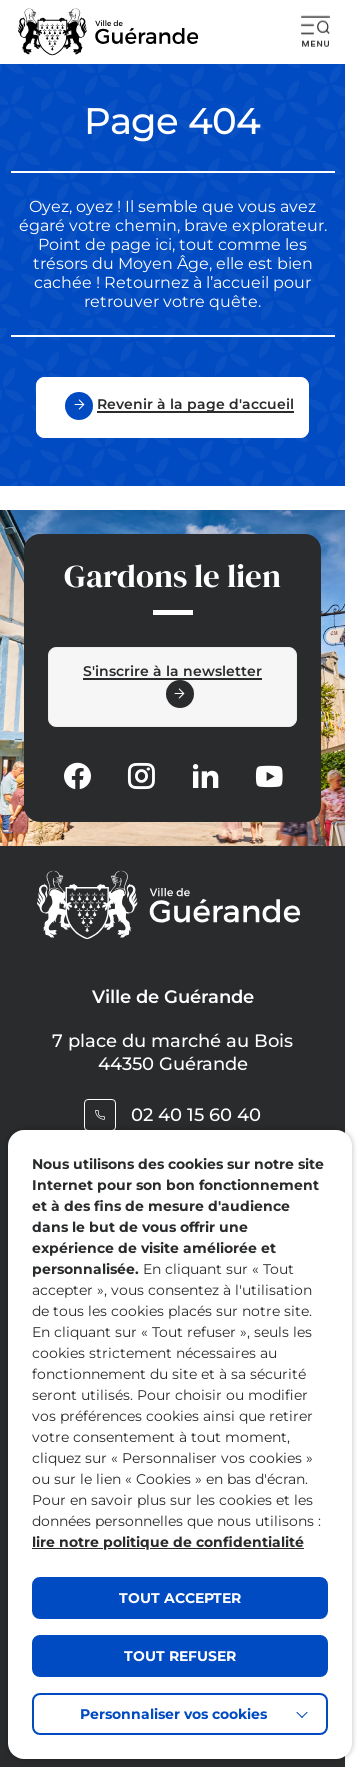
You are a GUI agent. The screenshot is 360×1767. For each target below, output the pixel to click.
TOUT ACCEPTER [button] (180, 1598)
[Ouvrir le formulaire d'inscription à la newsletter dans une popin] (172, 687)
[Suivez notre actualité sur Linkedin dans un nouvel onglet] (205, 778)
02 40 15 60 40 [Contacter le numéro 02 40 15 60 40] (196, 1115)
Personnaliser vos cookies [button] (173, 1714)
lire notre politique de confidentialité (168, 1542)
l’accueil (235, 282)
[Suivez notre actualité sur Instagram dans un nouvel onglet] (141, 778)
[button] (316, 32)
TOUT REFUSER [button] (180, 1656)
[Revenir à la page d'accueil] (172, 408)
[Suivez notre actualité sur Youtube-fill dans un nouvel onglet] (269, 778)
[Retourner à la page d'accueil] (108, 32)
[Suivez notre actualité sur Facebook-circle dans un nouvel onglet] (77, 778)
